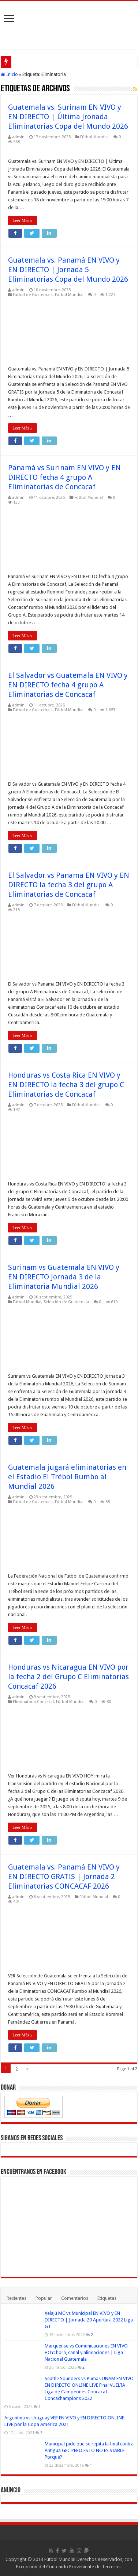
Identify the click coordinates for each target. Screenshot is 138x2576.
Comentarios (74, 2298)
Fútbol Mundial (94, 137)
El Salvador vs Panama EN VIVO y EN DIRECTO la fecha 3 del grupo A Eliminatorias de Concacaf (68, 885)
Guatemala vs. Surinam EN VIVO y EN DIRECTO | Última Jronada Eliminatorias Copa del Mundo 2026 (68, 117)
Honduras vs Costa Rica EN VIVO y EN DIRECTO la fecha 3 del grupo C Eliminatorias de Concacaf (66, 1085)
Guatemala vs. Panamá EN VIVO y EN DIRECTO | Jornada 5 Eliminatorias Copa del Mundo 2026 (68, 270)
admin (18, 137)
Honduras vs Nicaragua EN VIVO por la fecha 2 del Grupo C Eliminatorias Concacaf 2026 (68, 1677)
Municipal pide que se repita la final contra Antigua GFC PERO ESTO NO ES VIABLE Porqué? (89, 2450)
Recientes (16, 2298)
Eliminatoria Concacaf (33, 1701)
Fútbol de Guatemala (33, 294)
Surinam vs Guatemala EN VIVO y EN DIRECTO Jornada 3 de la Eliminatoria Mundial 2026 (63, 1277)
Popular (44, 2298)
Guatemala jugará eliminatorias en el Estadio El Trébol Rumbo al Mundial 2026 (67, 1477)
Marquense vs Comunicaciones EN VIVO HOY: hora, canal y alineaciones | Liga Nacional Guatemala (86, 2352)
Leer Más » (22, 220)
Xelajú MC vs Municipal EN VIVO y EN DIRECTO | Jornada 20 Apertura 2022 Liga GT (89, 2319)
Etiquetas (106, 2298)
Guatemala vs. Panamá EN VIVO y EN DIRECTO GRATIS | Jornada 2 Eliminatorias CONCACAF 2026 (64, 1876)
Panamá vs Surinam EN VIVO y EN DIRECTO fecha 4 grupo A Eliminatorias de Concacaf (64, 477)
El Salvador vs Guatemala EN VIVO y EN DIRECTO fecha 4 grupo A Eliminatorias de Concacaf (68, 685)
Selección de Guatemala (66, 1302)
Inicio (9, 74)
